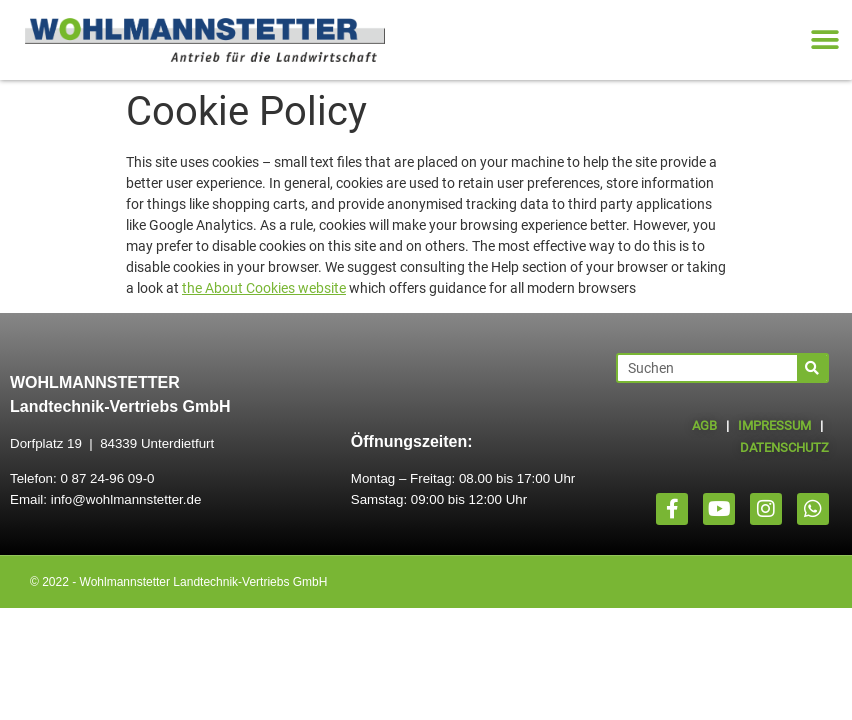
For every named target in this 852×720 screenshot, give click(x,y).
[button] (824, 40)
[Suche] (812, 368)
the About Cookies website (264, 288)
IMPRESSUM (774, 425)
